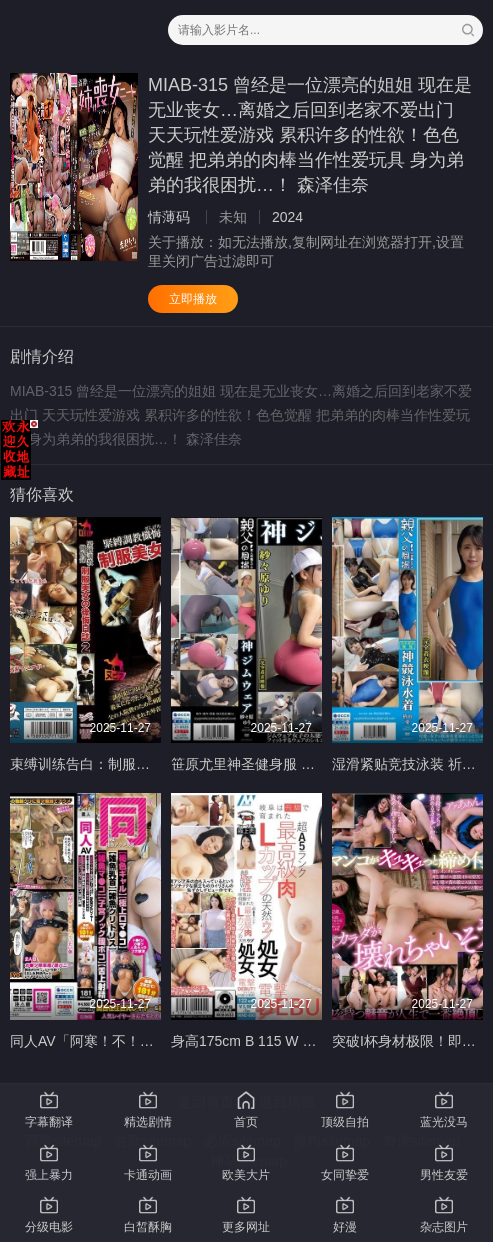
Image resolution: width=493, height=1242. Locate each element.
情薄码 (169, 217)
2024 (287, 217)
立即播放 (193, 299)
